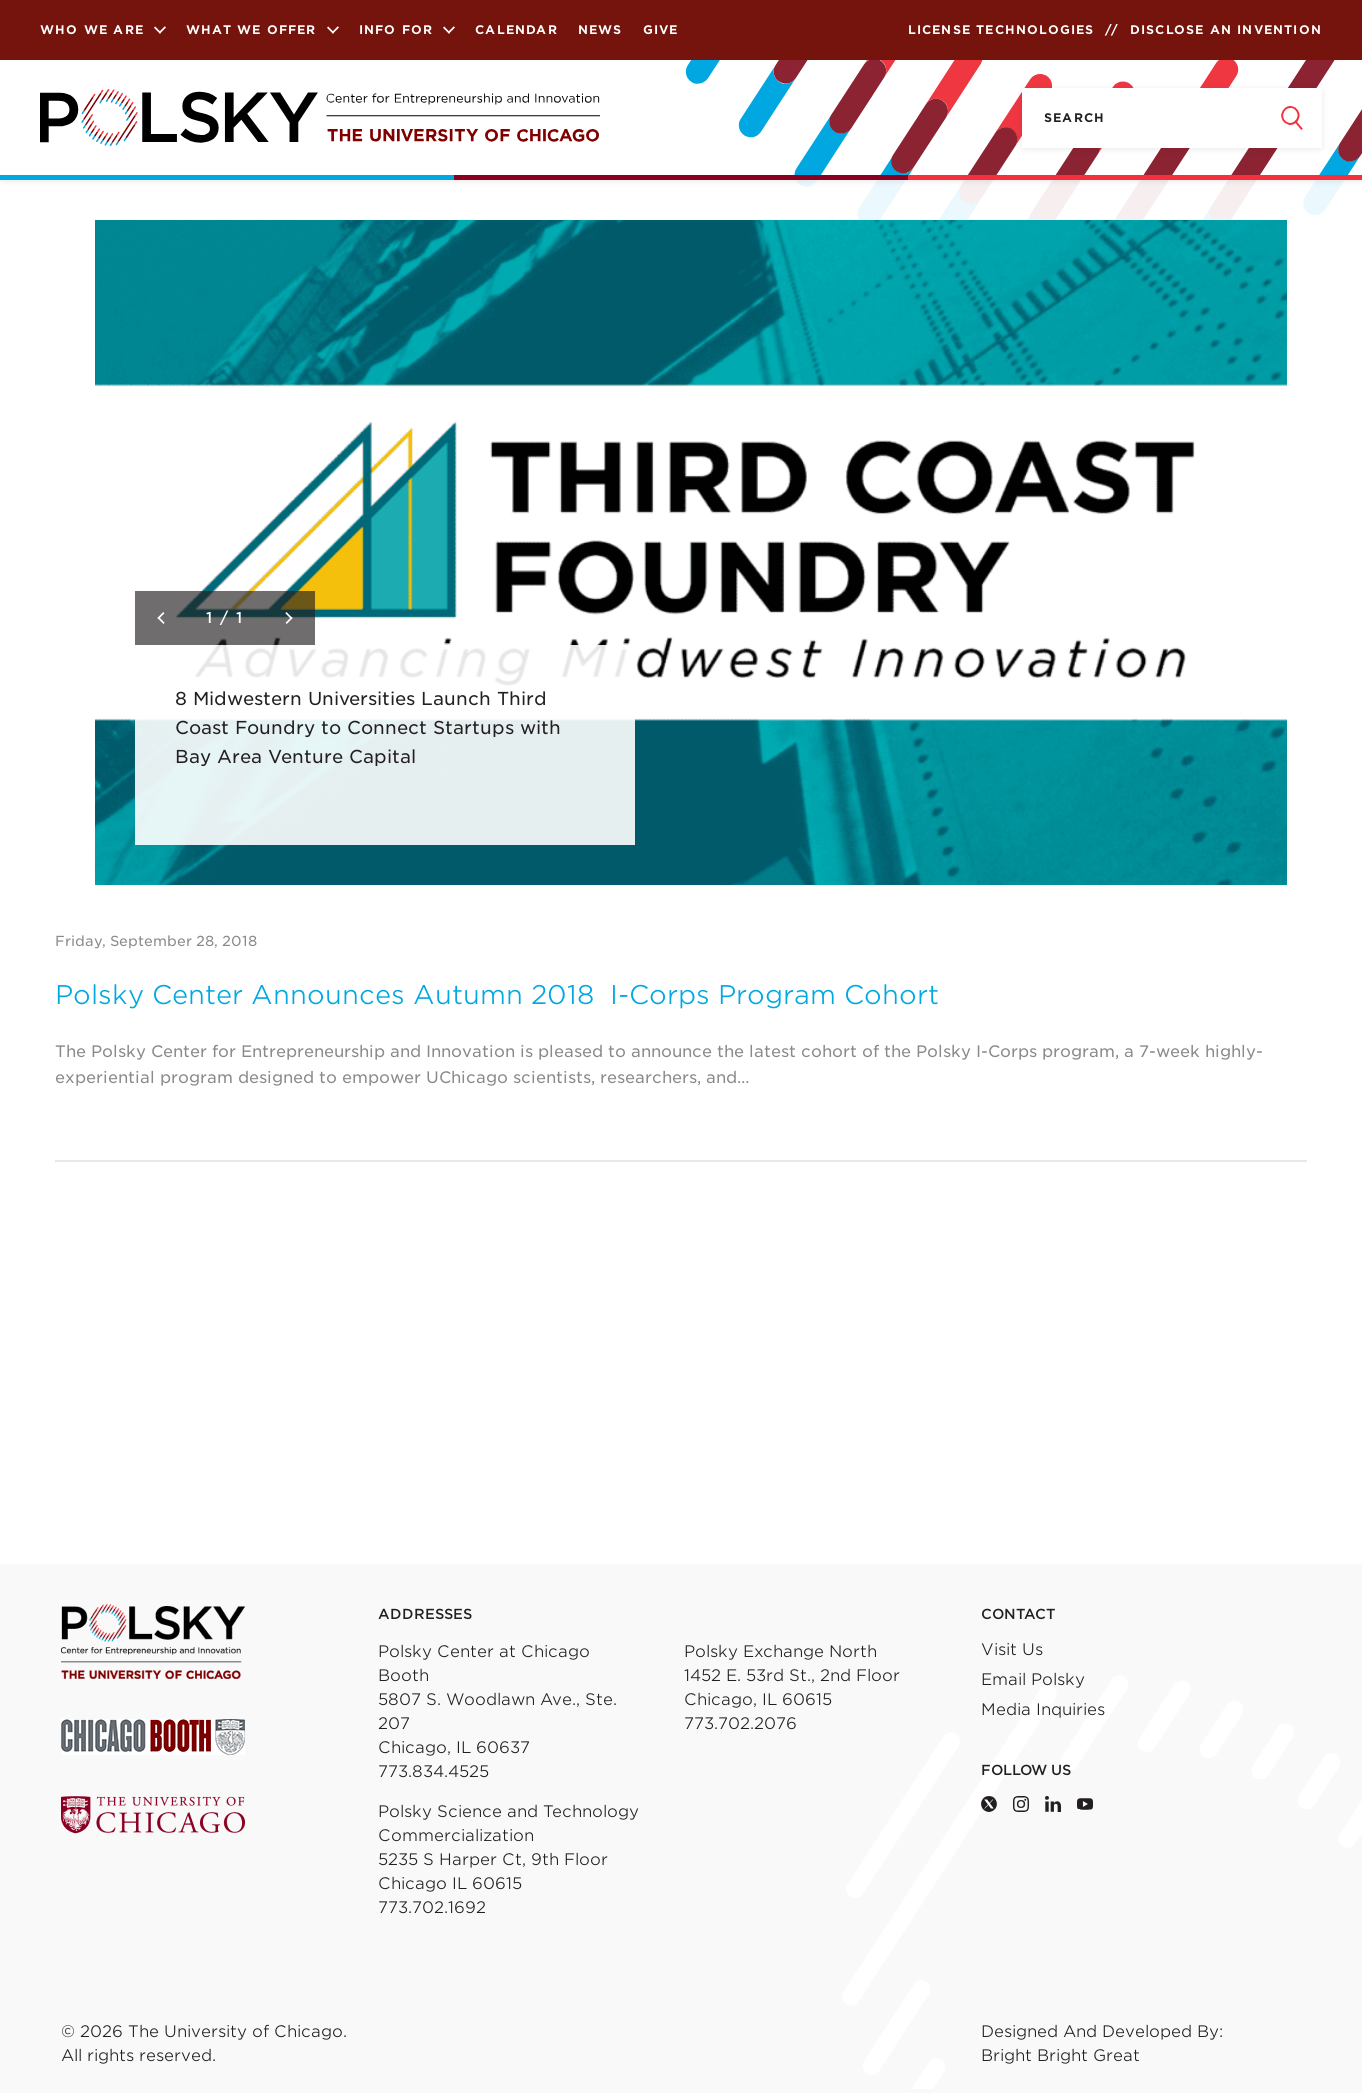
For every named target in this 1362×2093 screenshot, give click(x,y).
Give (661, 29)
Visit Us (1012, 1649)
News (600, 29)
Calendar (516, 29)
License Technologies (1001, 29)
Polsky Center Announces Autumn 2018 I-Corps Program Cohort (497, 994)
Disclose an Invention (1226, 29)
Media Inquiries (1043, 1709)
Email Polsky (1033, 1679)
